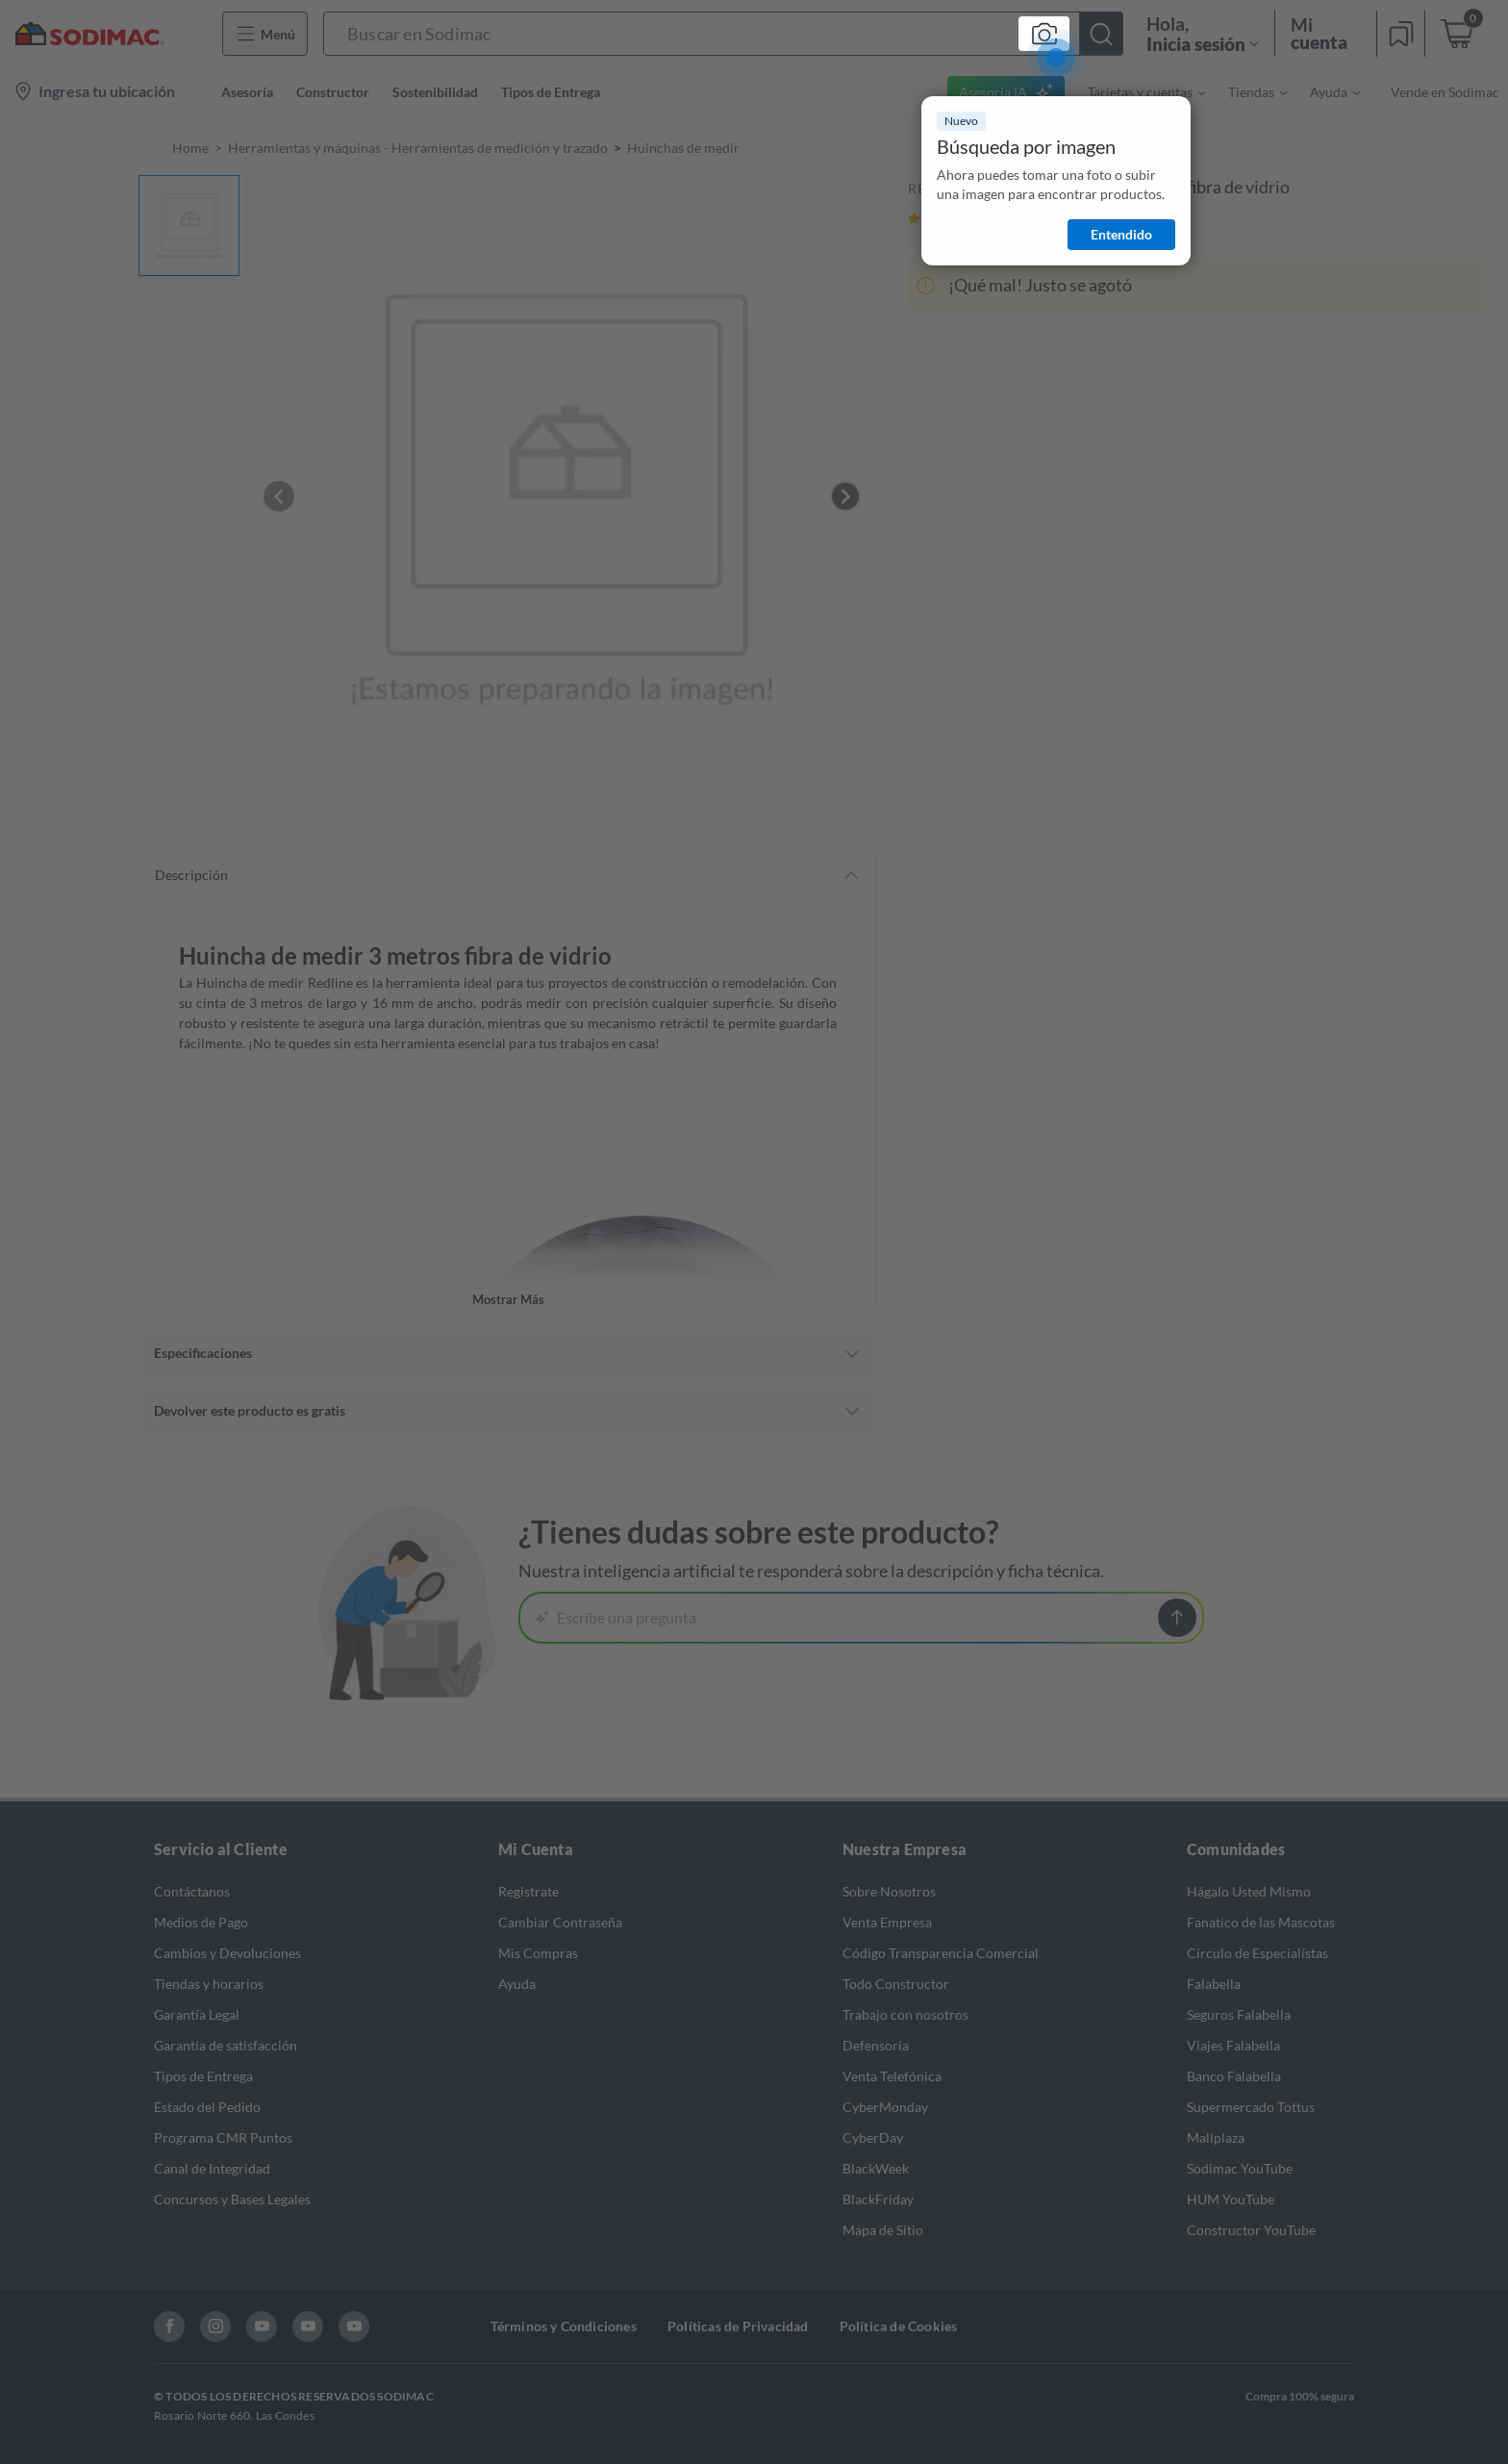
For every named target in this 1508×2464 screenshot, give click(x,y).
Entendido (1121, 234)
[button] (723, 33)
